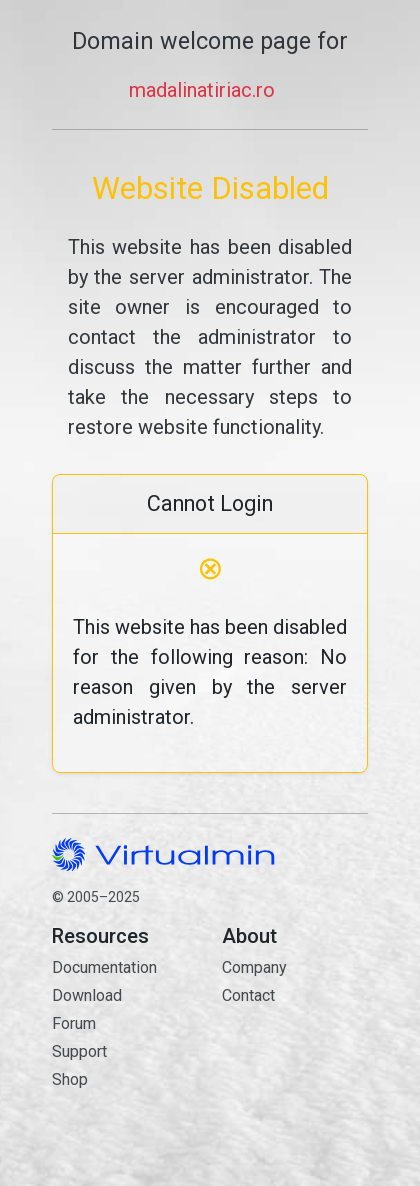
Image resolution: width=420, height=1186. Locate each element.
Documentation (104, 967)
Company (254, 967)
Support (79, 1051)
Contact (295, 1066)
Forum (74, 1023)
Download (87, 995)
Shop (70, 1079)
